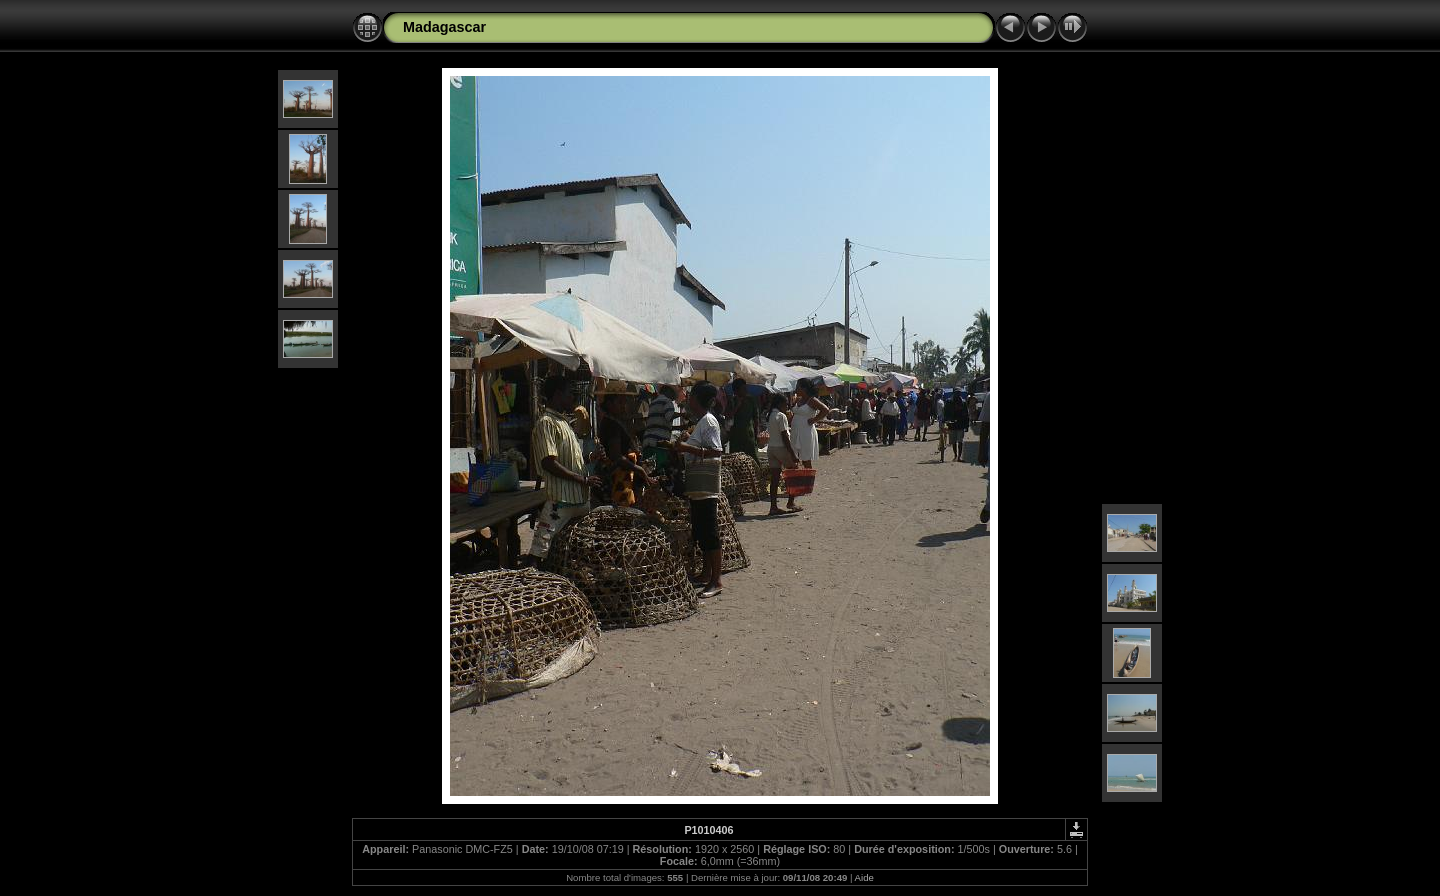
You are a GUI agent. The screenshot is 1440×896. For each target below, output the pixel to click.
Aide (864, 877)
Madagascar (444, 27)
